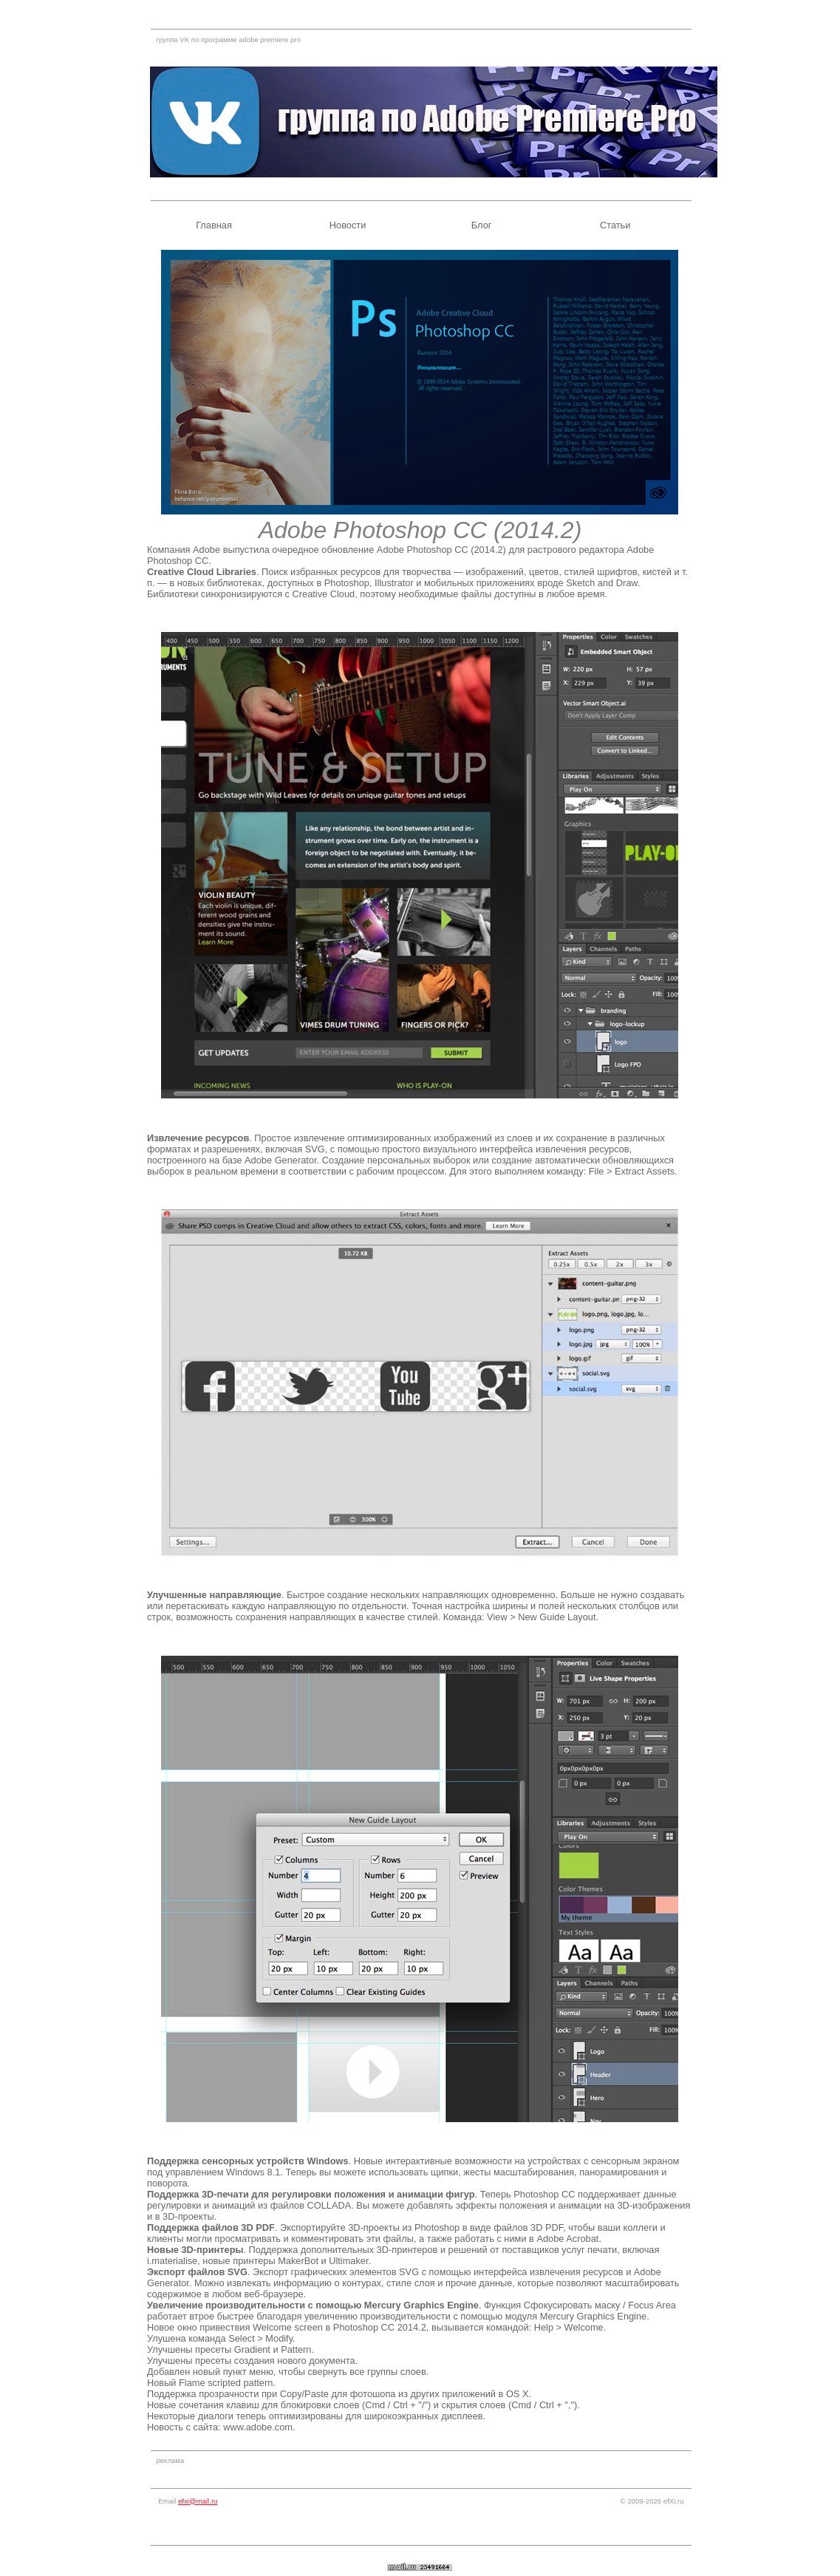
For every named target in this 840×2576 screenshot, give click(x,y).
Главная (214, 225)
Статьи (615, 225)
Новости (347, 225)
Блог (481, 225)
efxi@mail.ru (197, 2501)
